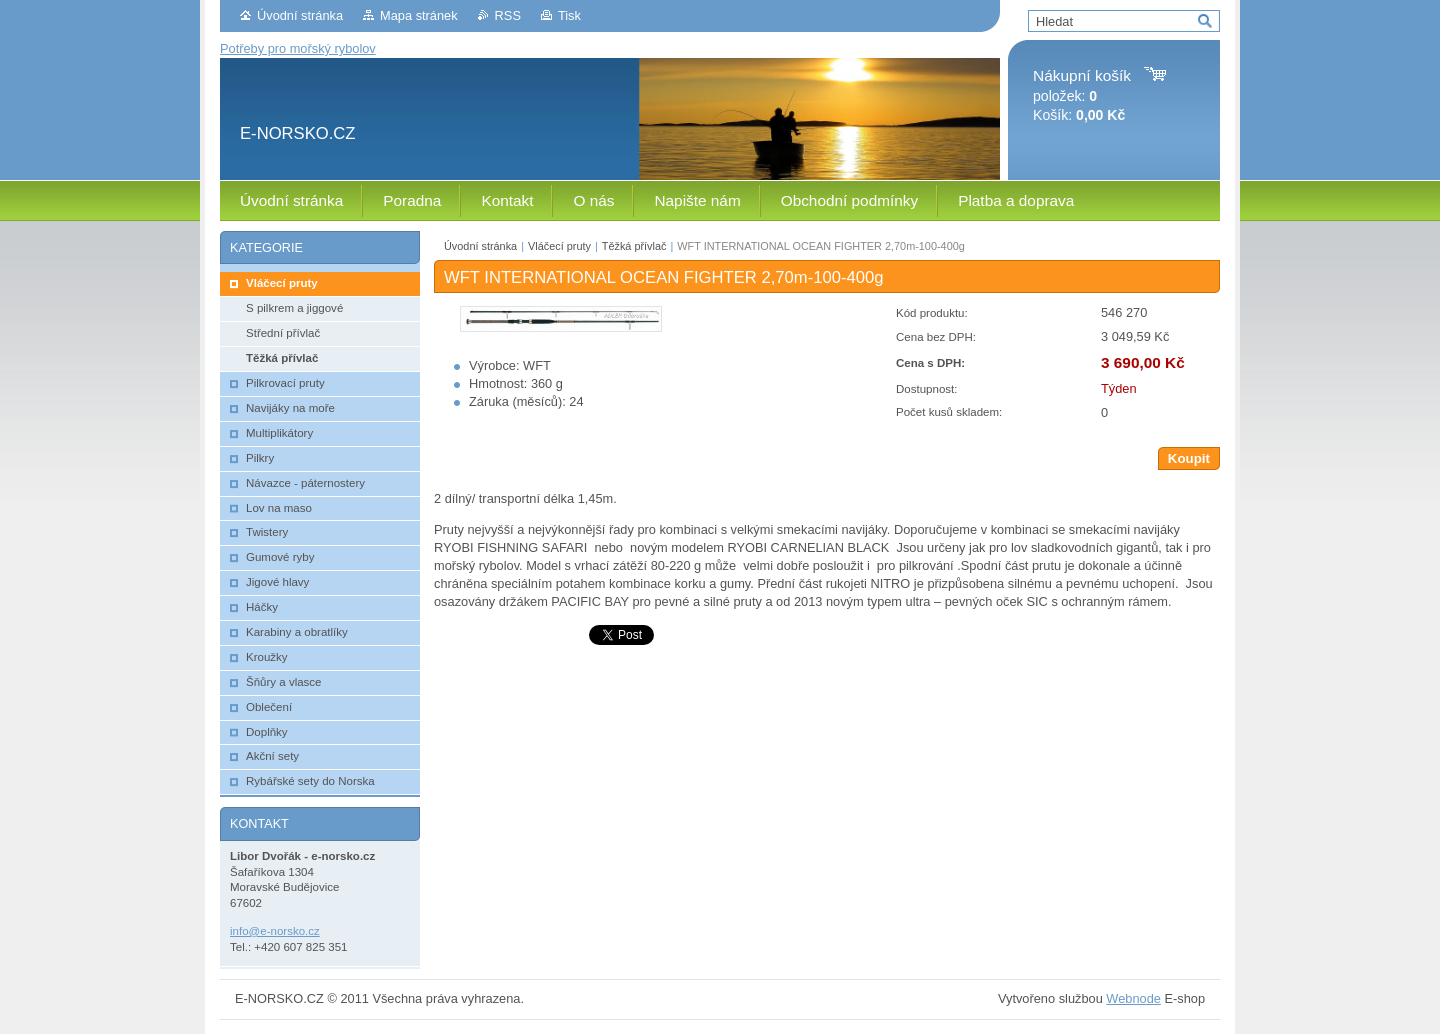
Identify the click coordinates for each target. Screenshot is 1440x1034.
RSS (508, 15)
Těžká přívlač (634, 246)
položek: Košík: (1082, 95)
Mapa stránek (419, 15)
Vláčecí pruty (559, 246)
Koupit (1189, 458)
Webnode (1133, 998)
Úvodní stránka (300, 15)
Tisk (569, 15)
